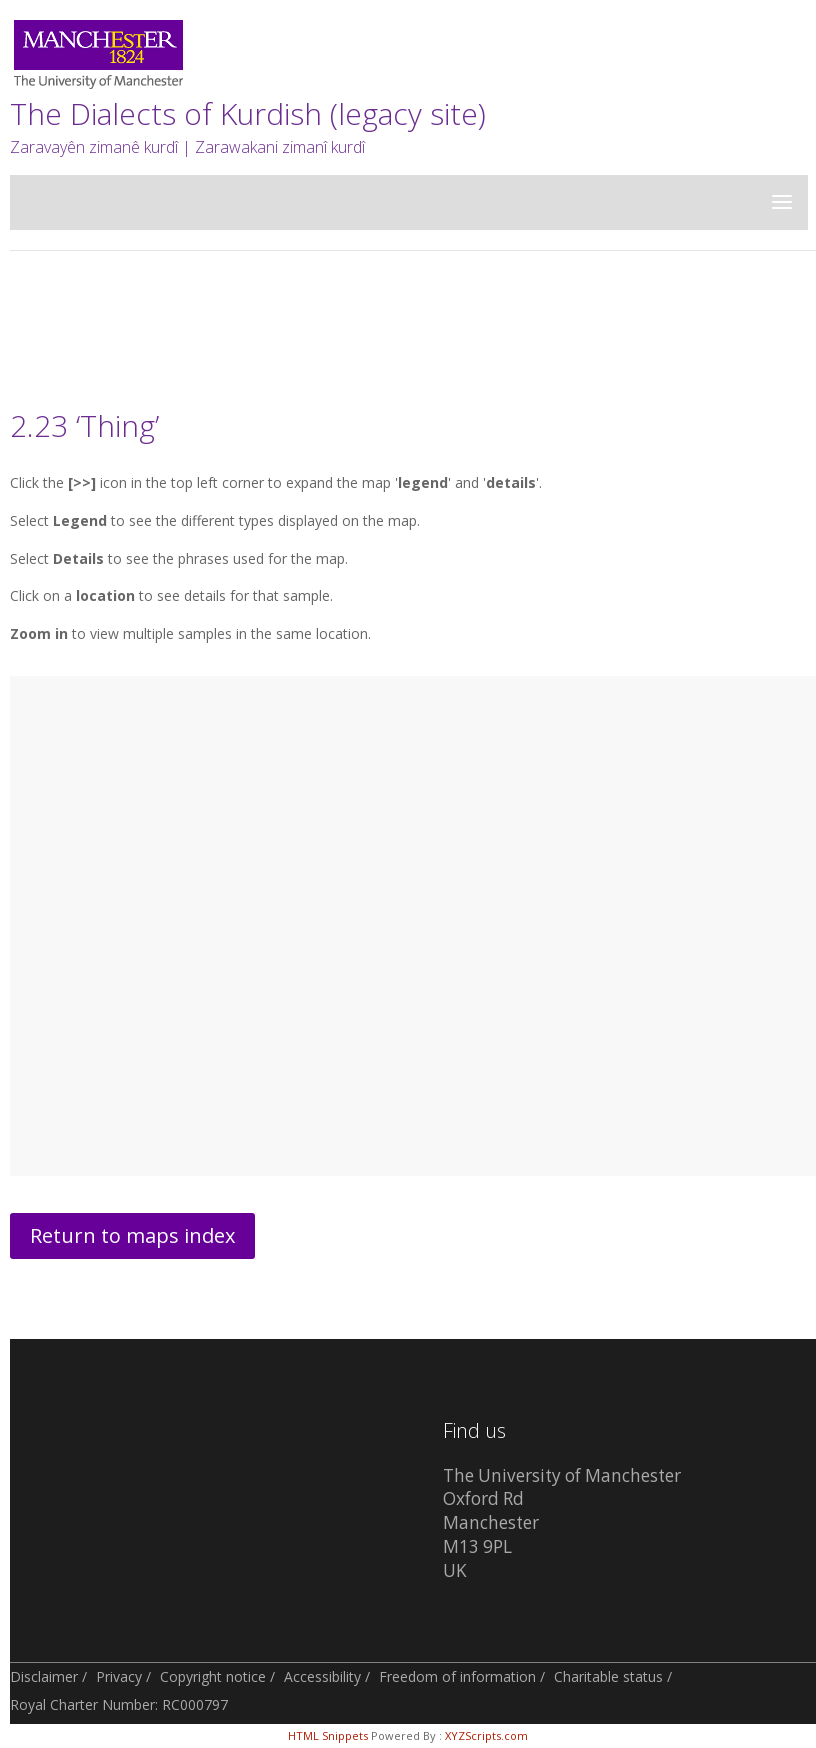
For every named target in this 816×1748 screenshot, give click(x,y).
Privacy (119, 1676)
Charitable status (608, 1676)
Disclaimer (44, 1676)
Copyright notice (213, 1676)
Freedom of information (457, 1676)
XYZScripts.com (486, 1735)
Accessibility (322, 1676)
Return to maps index (132, 1235)
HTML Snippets (328, 1735)
